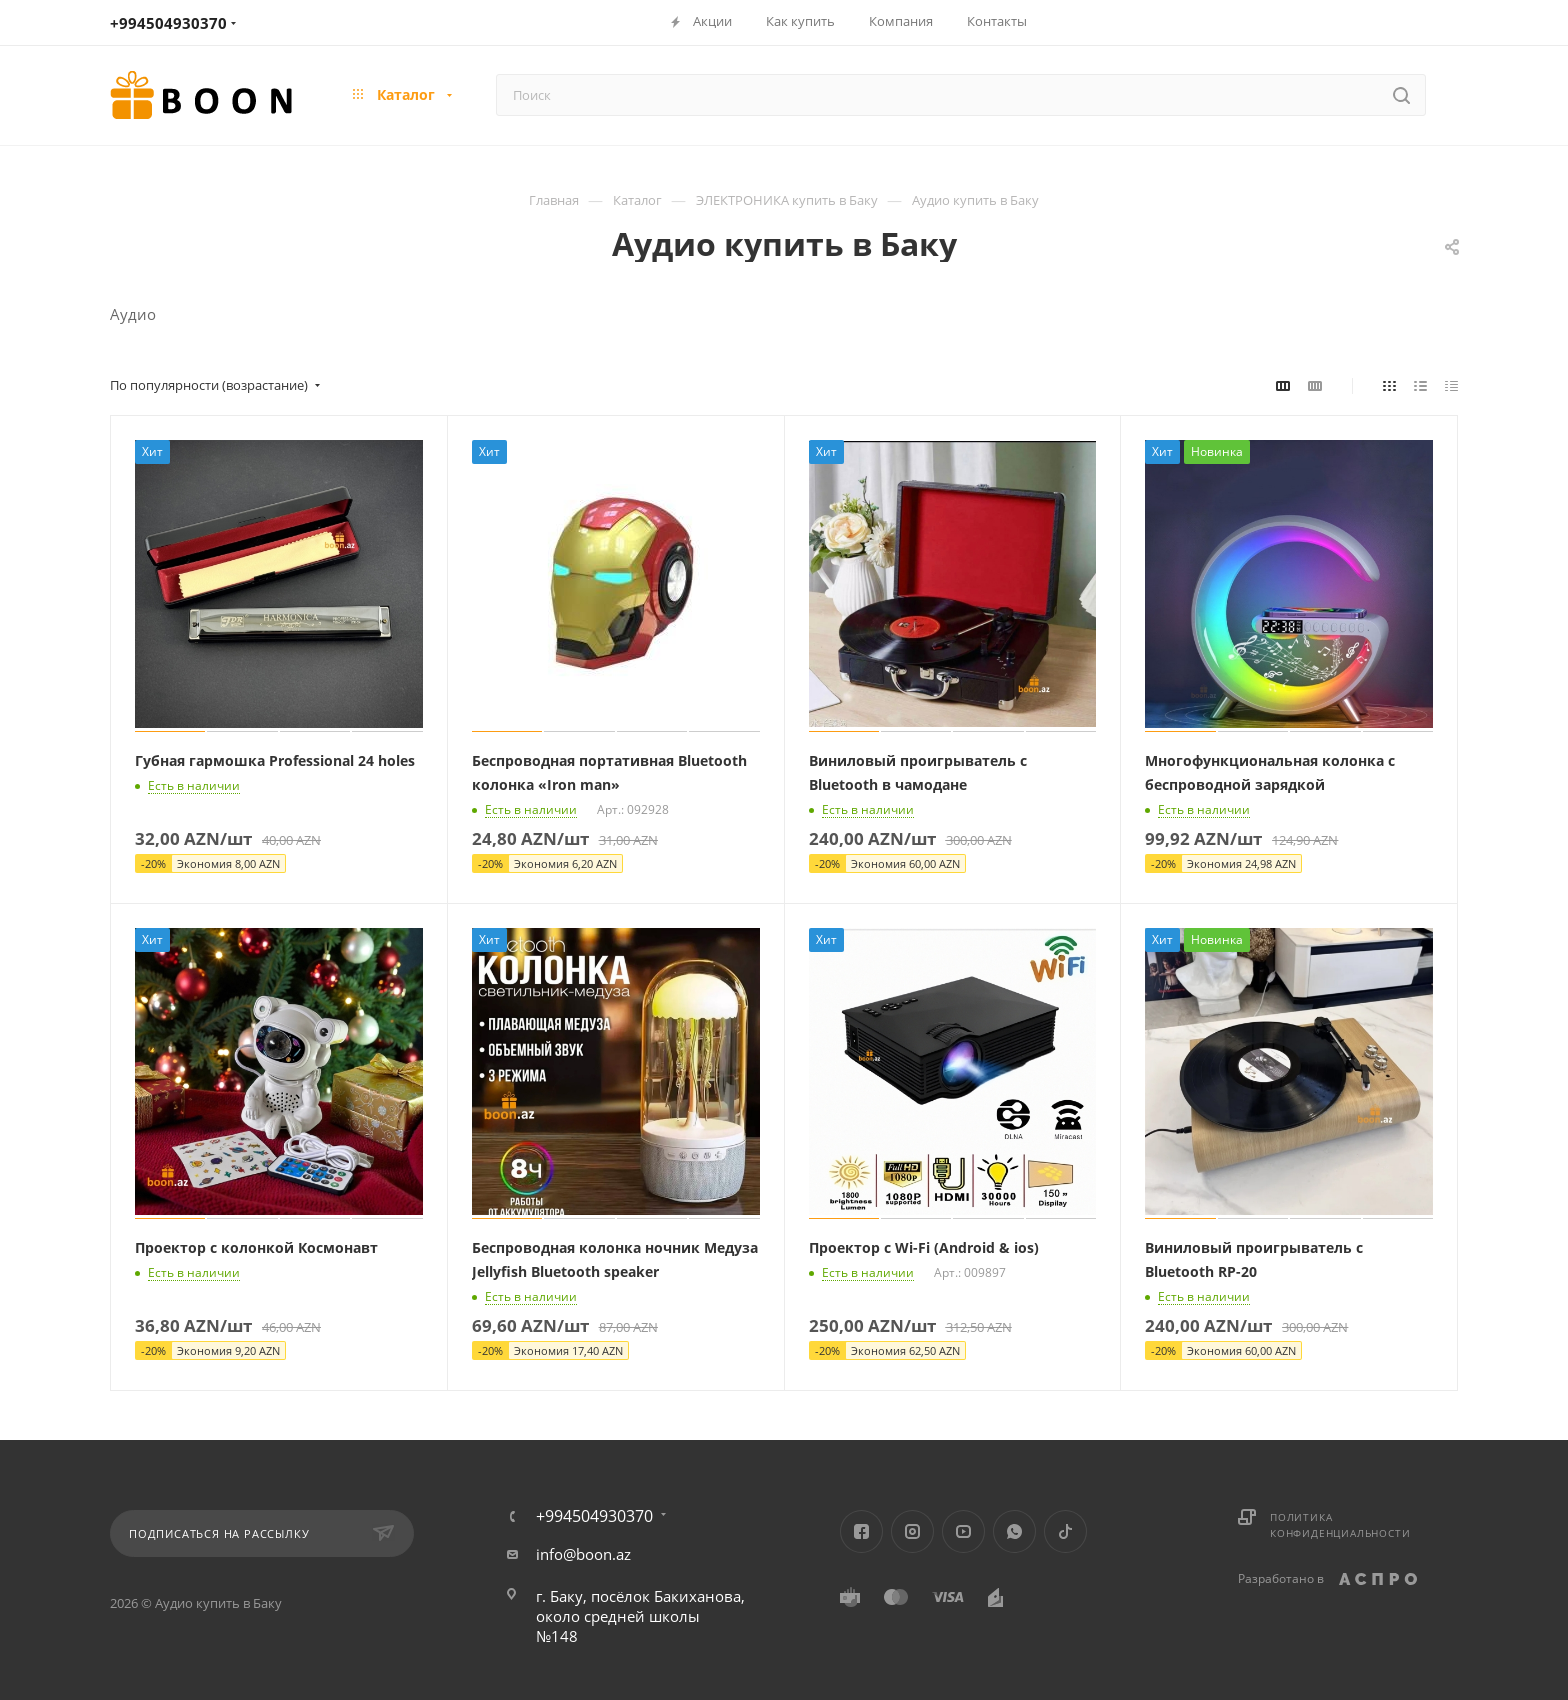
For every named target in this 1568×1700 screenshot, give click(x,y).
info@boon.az (583, 1554)
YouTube (963, 1531)
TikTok (1065, 1531)
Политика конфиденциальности (1340, 1525)
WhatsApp (1014, 1531)
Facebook (861, 1531)
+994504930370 (168, 23)
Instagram (912, 1531)
